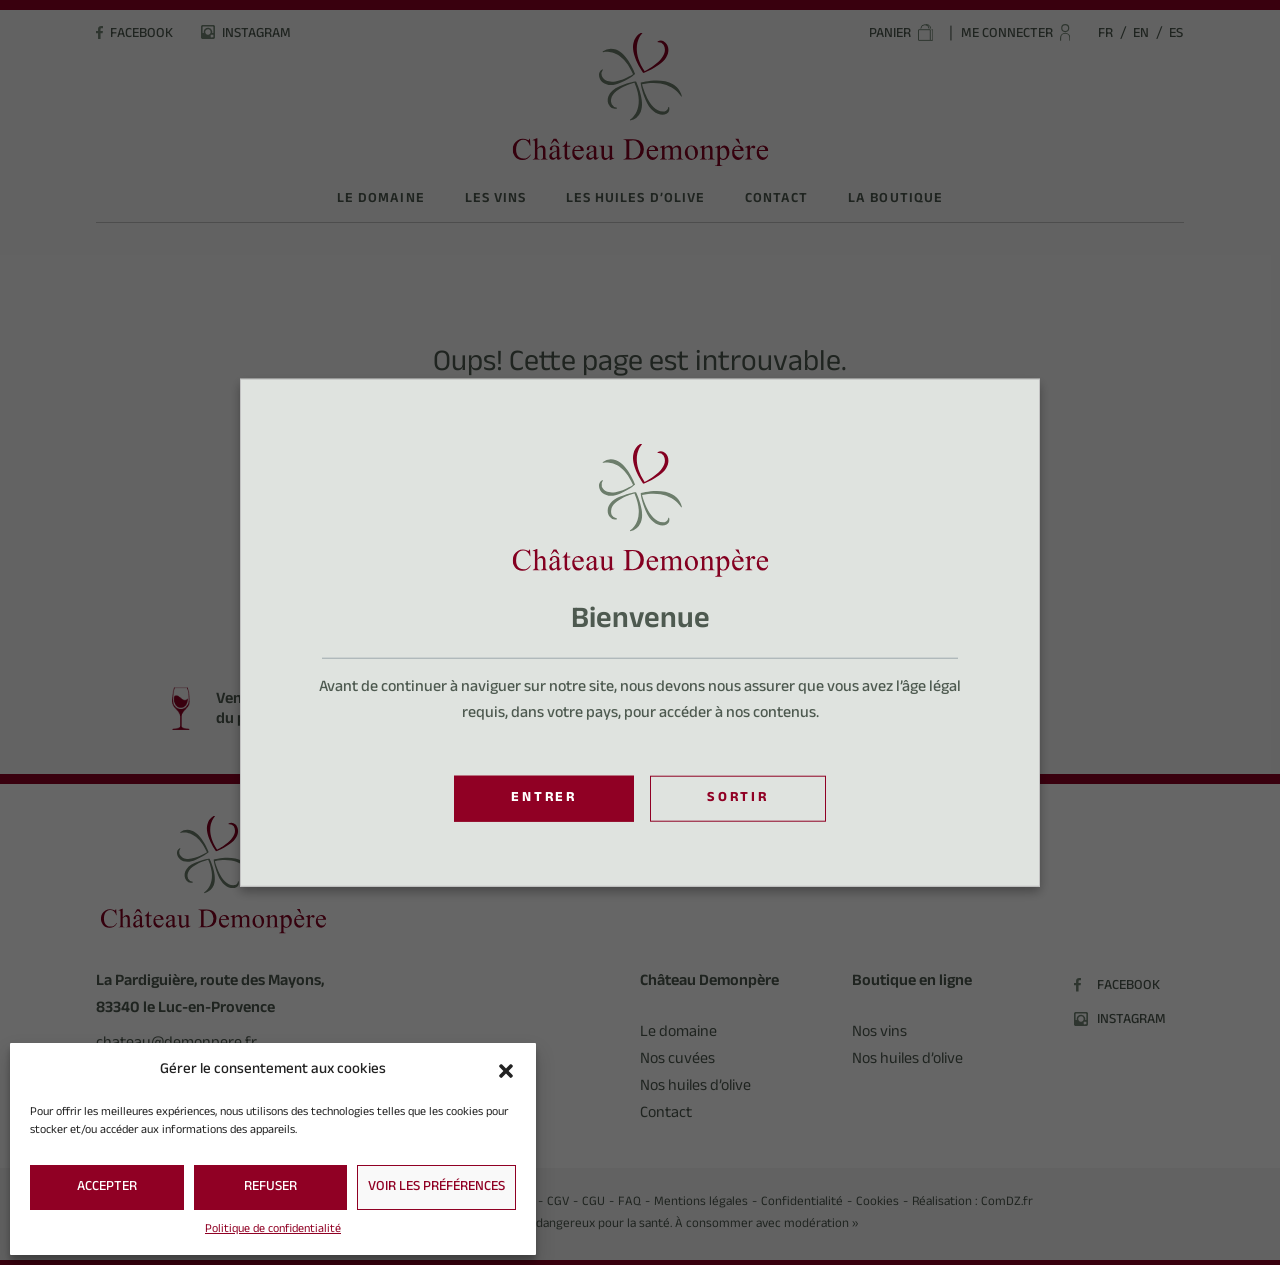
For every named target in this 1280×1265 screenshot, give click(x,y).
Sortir (738, 799)
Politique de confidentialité (273, 1230)
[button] (506, 1071)
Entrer (544, 799)
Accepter (107, 1188)
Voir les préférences (436, 1188)
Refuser (270, 1188)
